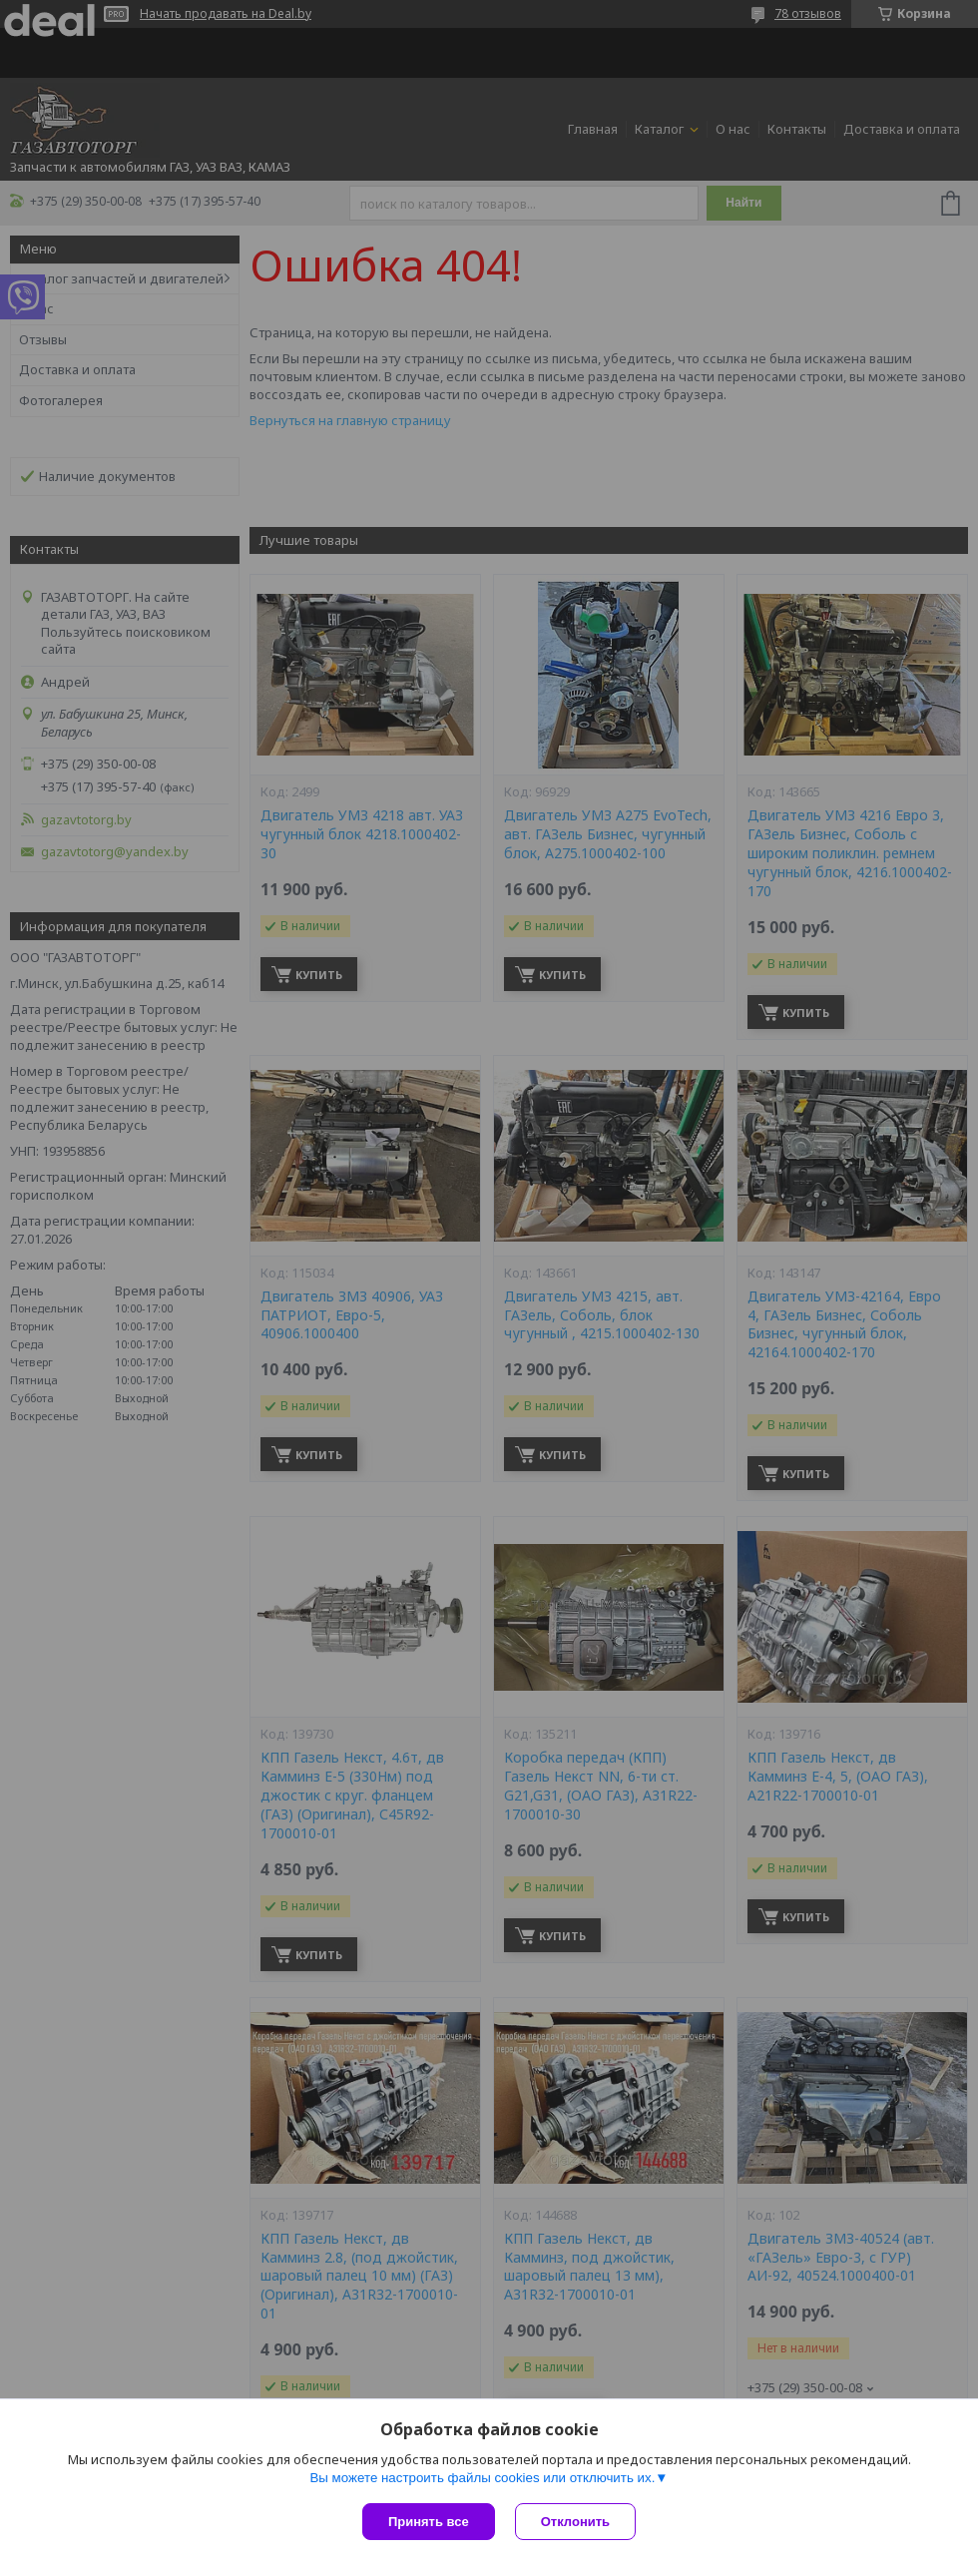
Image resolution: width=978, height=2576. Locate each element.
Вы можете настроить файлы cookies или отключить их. (482, 2477)
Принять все (428, 2521)
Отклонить (575, 2521)
